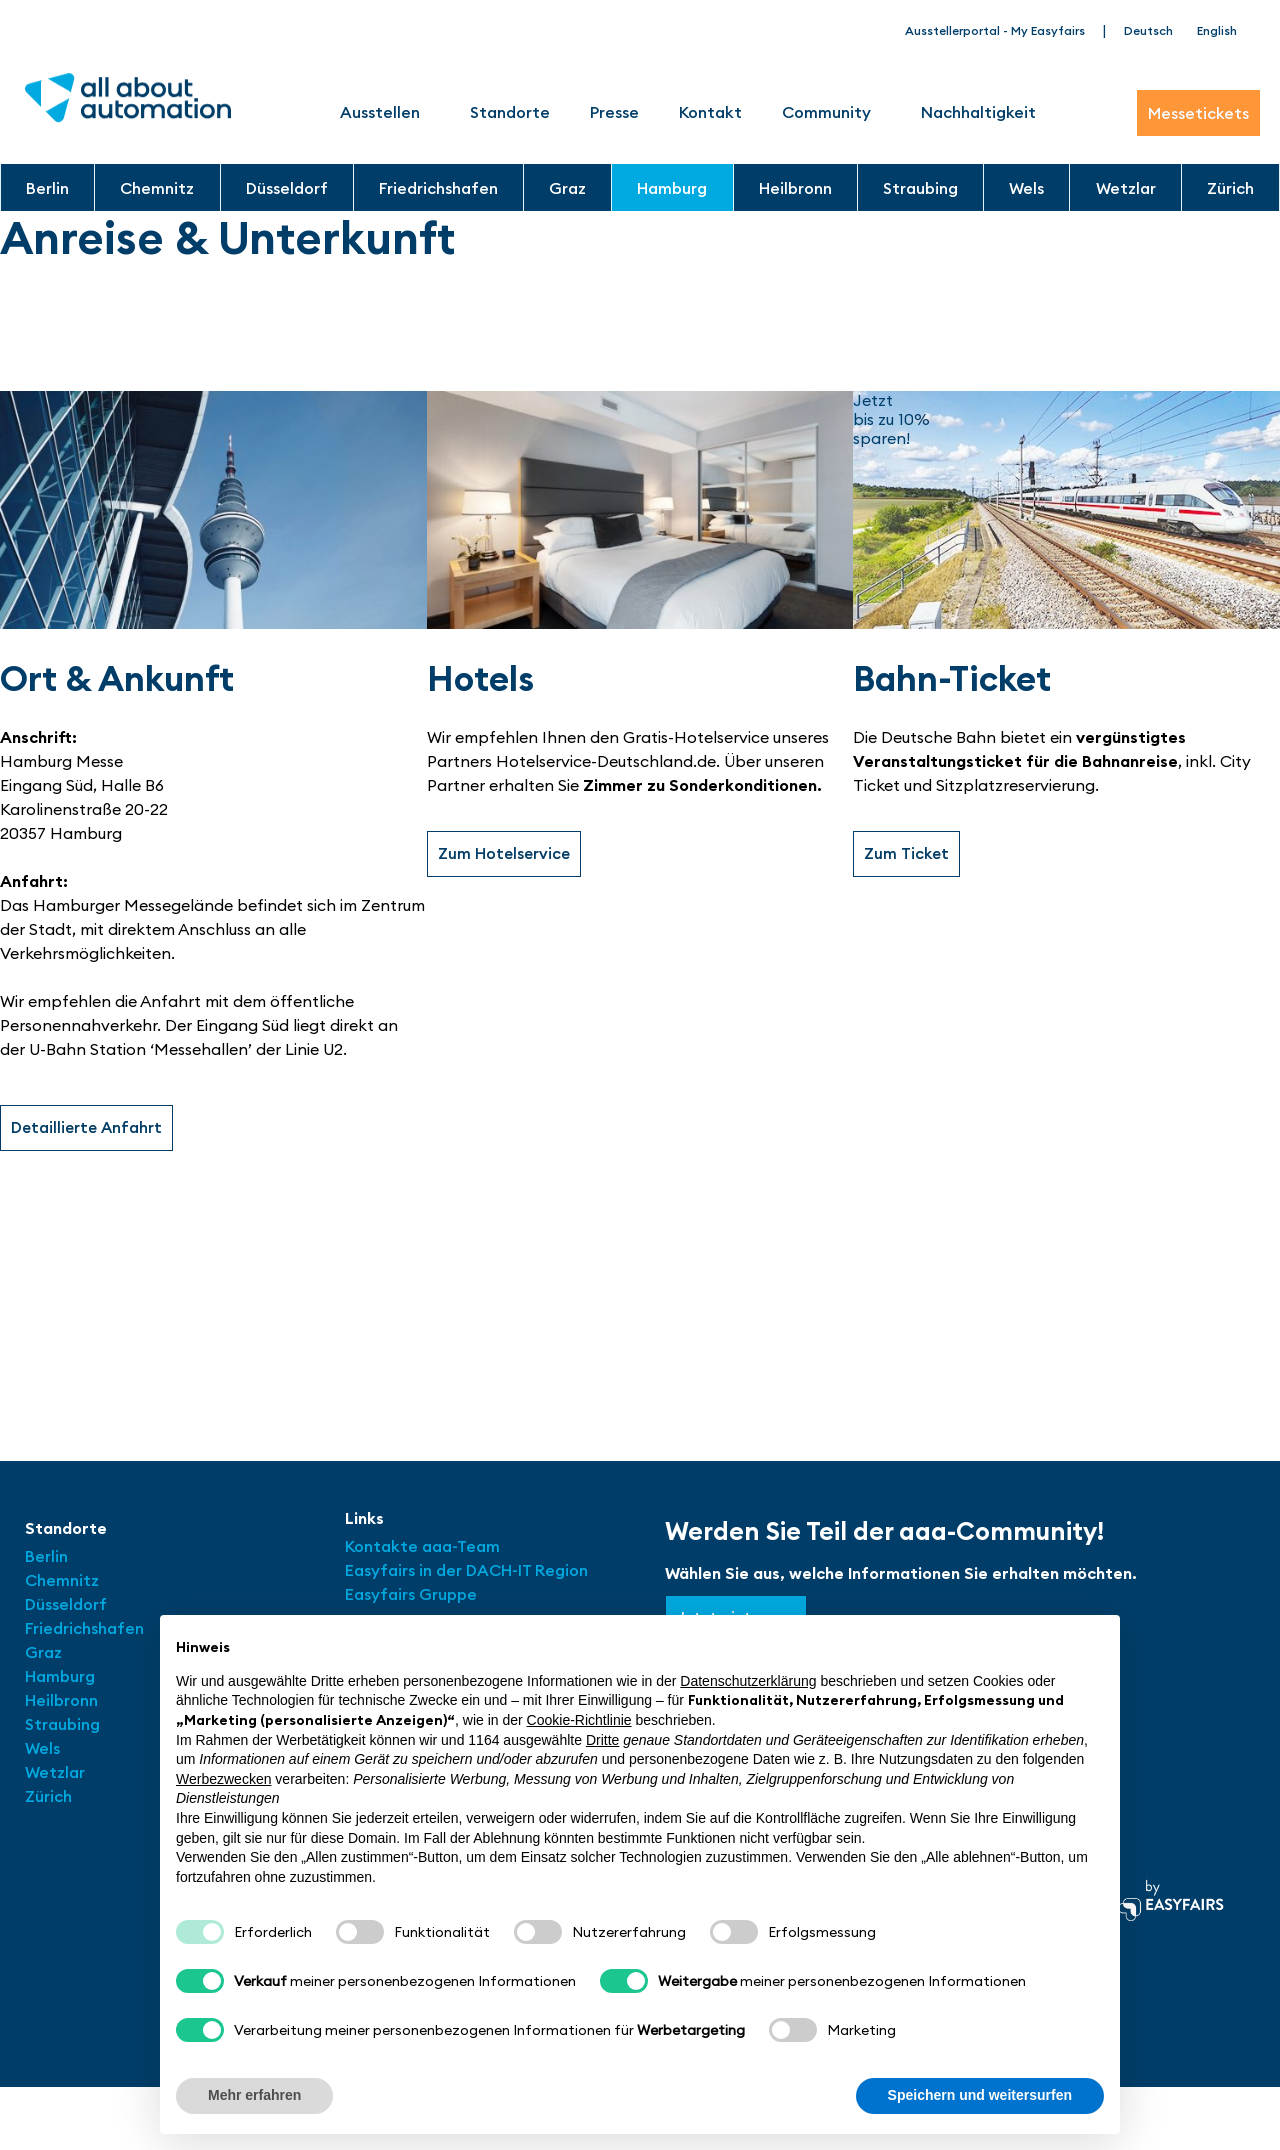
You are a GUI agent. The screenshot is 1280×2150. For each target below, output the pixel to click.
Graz (567, 188)
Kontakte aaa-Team (422, 1546)
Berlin (47, 188)
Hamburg (672, 188)
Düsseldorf (287, 188)
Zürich (1230, 188)
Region (561, 1570)
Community (831, 112)
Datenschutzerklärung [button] (748, 1681)
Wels (1026, 188)
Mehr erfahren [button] (254, 2095)
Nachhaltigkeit (978, 112)
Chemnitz (157, 188)
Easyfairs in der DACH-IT (440, 1570)
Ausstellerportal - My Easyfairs (995, 30)
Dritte (602, 1740)
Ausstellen (385, 112)
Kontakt (710, 112)
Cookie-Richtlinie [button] (579, 1720)
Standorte (510, 112)
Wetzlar (1126, 188)
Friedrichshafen (438, 188)
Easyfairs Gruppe (411, 1594)
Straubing (920, 188)
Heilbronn (795, 188)
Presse (614, 112)
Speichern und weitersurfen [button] (980, 2095)
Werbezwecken (223, 1779)
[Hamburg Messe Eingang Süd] (640, 1301)
